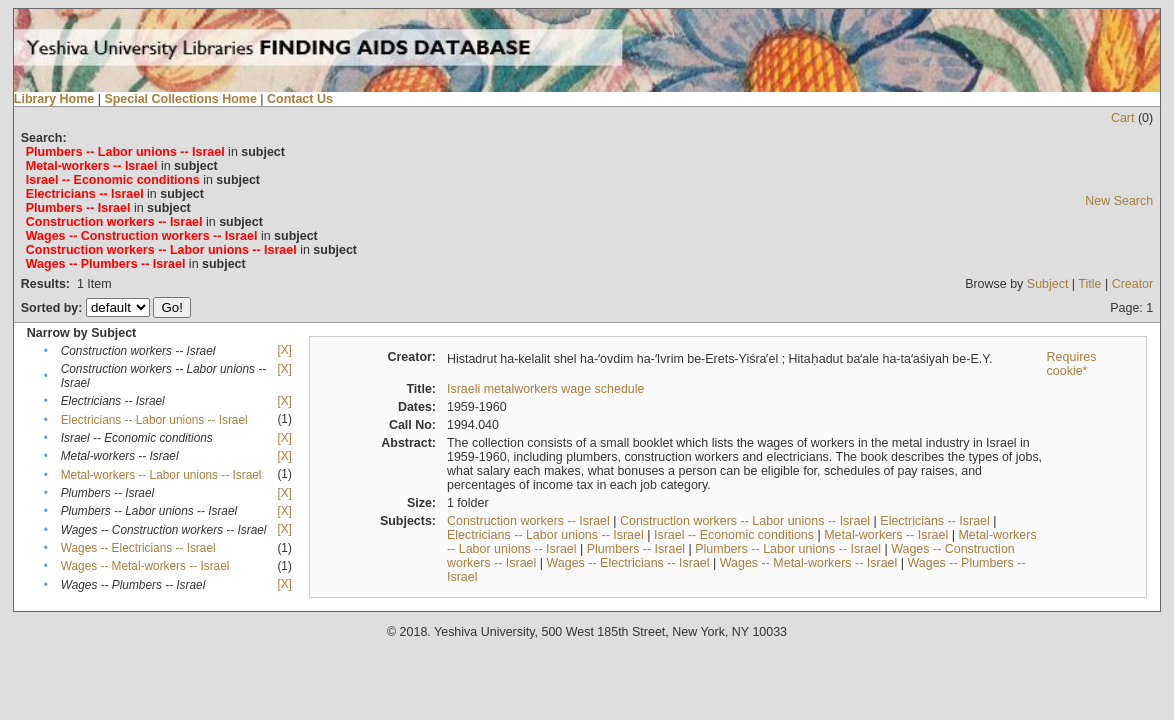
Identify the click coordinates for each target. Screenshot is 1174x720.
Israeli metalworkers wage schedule (546, 389)
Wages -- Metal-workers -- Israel (145, 566)
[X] (284, 350)
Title (1089, 284)
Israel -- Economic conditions (734, 535)
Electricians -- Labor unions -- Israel (154, 420)
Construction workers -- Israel (528, 521)
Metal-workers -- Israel (886, 535)
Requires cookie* (1072, 364)
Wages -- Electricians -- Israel (138, 548)
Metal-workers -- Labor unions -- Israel (161, 475)
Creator (1133, 284)
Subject (1048, 284)
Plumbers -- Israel (636, 549)
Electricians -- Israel (934, 521)
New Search (1119, 201)
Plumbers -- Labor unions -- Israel (788, 549)
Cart (1123, 118)
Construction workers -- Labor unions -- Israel (745, 521)
